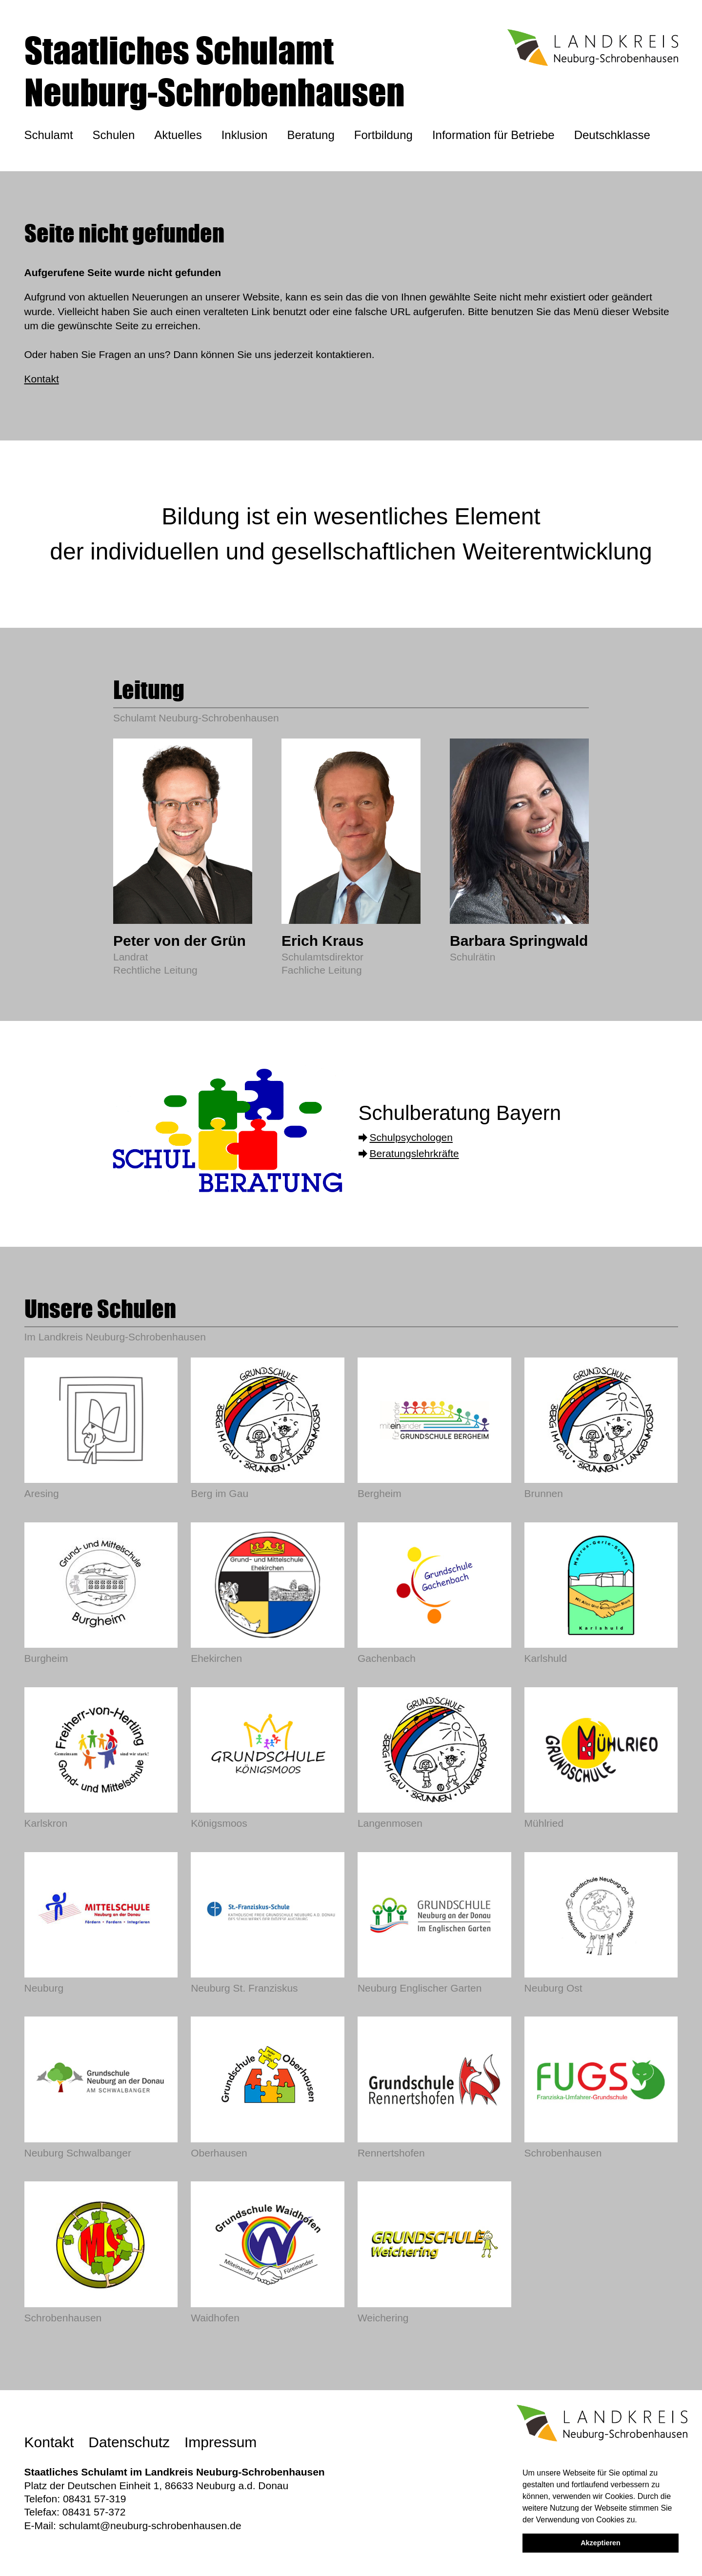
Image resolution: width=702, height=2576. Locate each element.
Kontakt (41, 378)
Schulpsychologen (411, 1137)
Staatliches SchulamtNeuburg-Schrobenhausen (214, 71)
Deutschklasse (612, 134)
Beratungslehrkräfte (414, 1153)
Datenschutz (129, 2442)
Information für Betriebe (493, 134)
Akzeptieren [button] (601, 2543)
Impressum (220, 2442)
